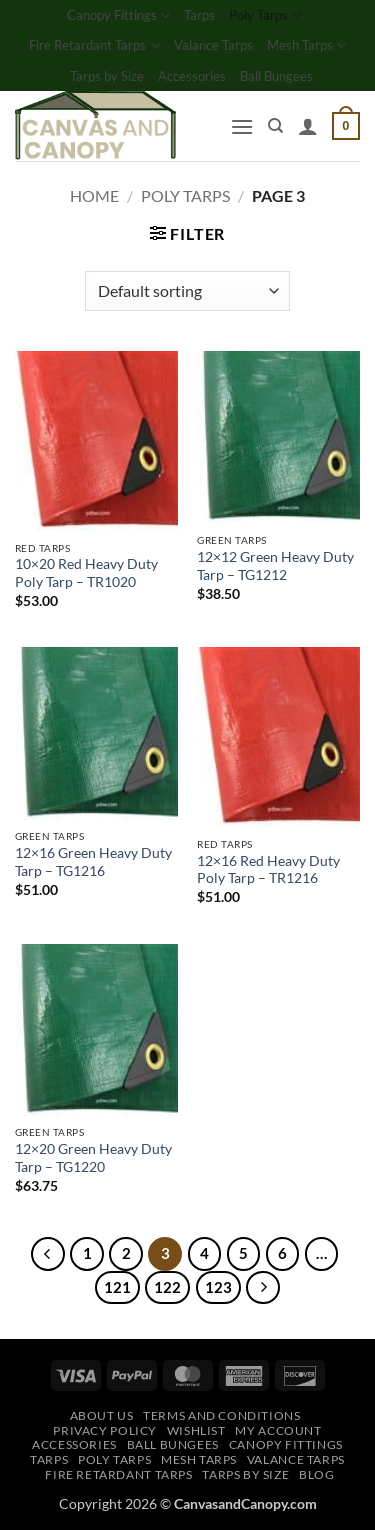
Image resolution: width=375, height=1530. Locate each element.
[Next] (263, 1288)
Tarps (199, 15)
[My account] (308, 126)
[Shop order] (187, 291)
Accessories (192, 76)
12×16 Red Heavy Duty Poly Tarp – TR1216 (268, 870)
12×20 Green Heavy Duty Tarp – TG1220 (93, 1158)
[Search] (275, 126)
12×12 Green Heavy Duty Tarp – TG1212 (275, 566)
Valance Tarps (213, 45)
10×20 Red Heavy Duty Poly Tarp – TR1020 (86, 573)
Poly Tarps (265, 15)
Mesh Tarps (306, 45)
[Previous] (48, 1254)
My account (278, 1430)
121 (117, 1287)
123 (218, 1287)
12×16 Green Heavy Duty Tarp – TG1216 (93, 862)
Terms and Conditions (221, 1415)
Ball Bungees (276, 76)
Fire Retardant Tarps (94, 45)
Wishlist (196, 1430)
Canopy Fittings (118, 15)
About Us (102, 1415)
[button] (242, 126)
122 (167, 1287)
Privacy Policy (105, 1430)
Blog (316, 1474)
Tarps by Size (107, 76)
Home (94, 195)
